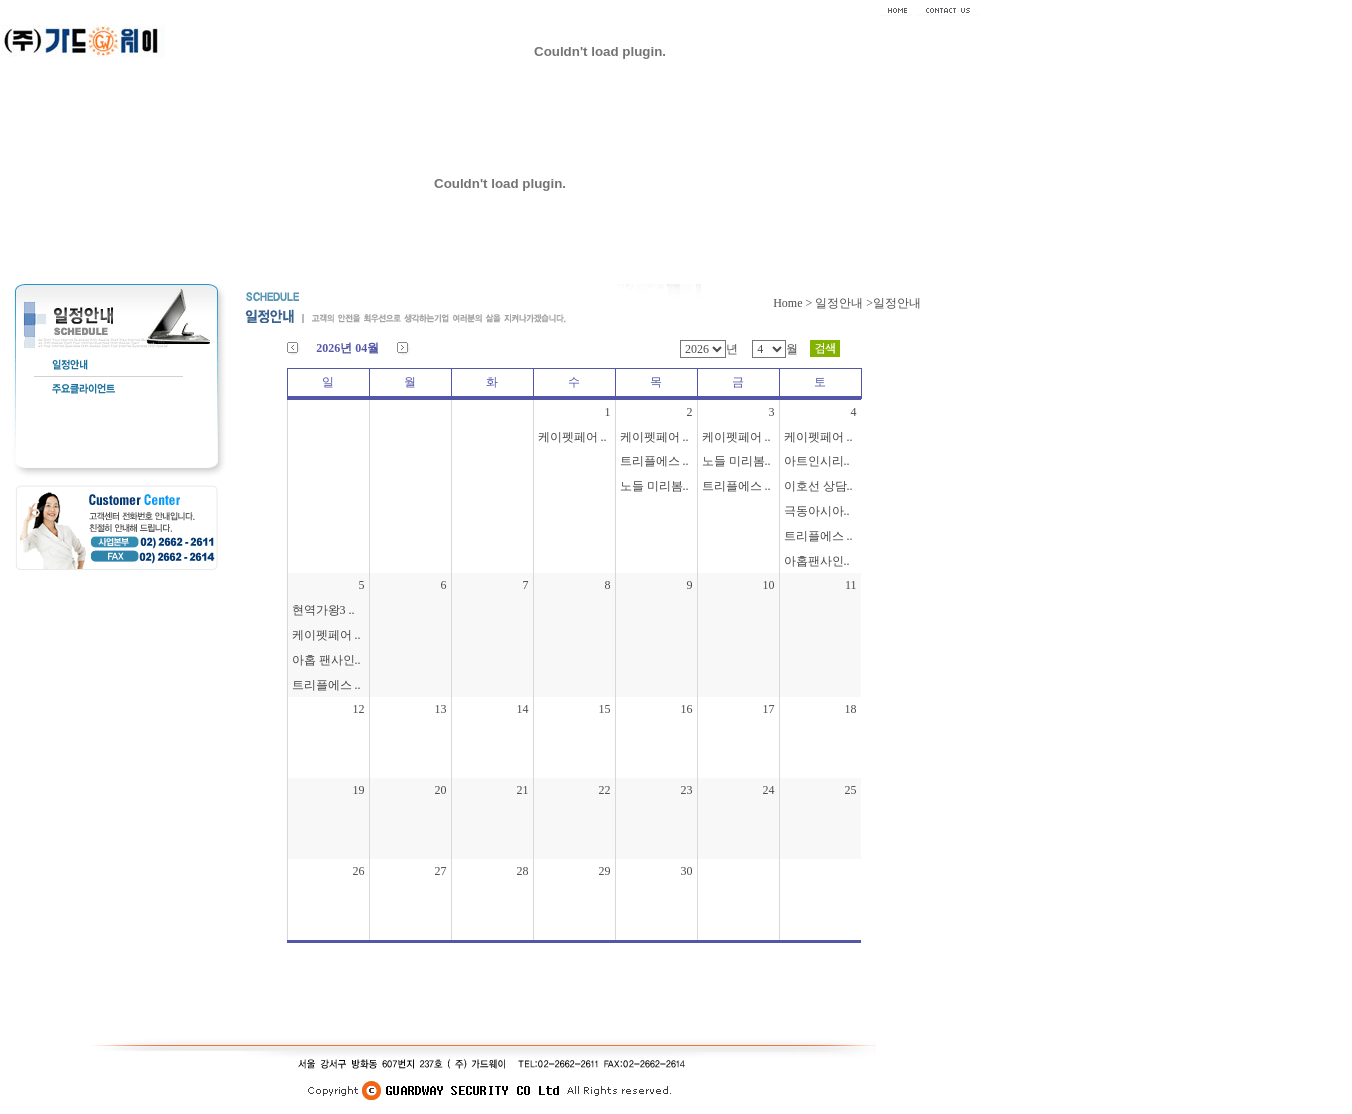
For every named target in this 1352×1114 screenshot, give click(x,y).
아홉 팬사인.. (326, 660)
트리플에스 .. (654, 461)
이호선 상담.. (818, 486)
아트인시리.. (817, 461)
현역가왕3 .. (323, 610)
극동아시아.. (817, 511)
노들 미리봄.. (654, 486)
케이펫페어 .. (572, 437)
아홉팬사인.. (817, 561)
